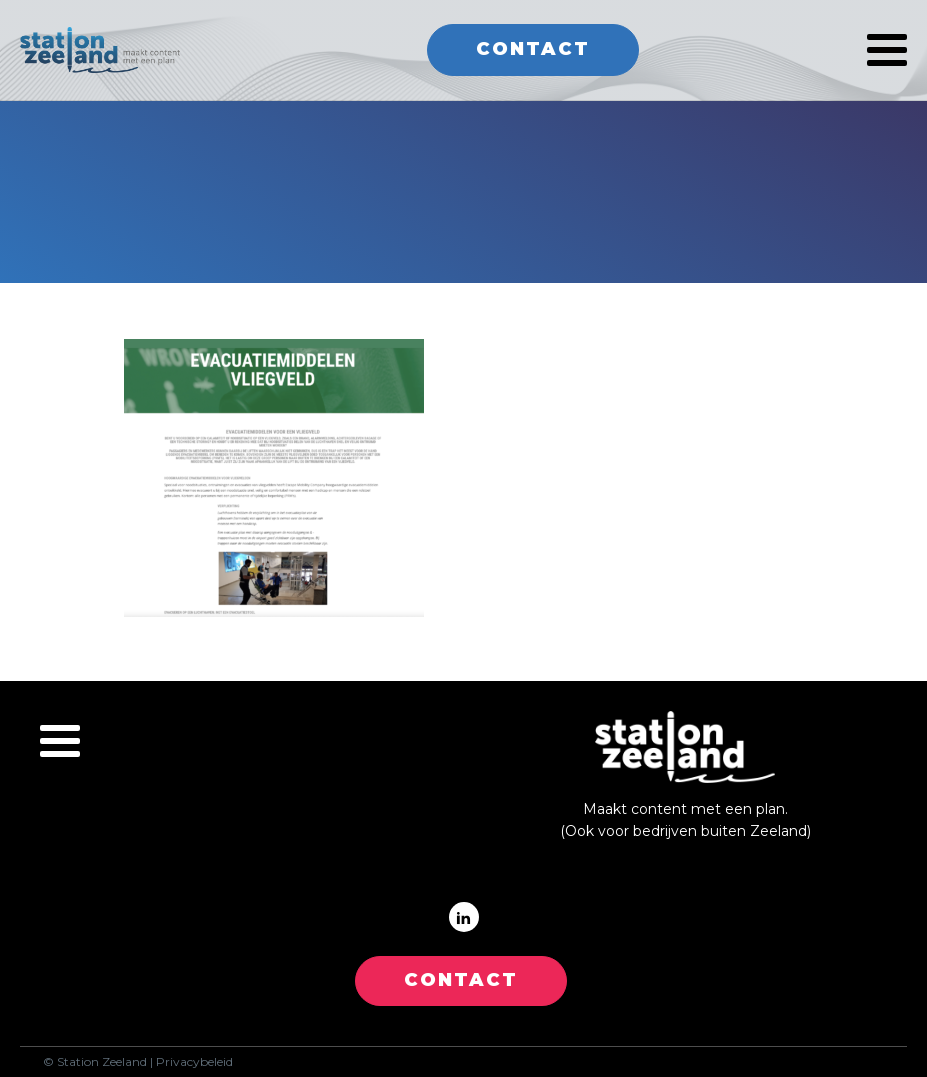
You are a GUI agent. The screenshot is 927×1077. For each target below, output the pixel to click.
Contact (533, 49)
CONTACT (461, 980)
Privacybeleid (194, 1062)
